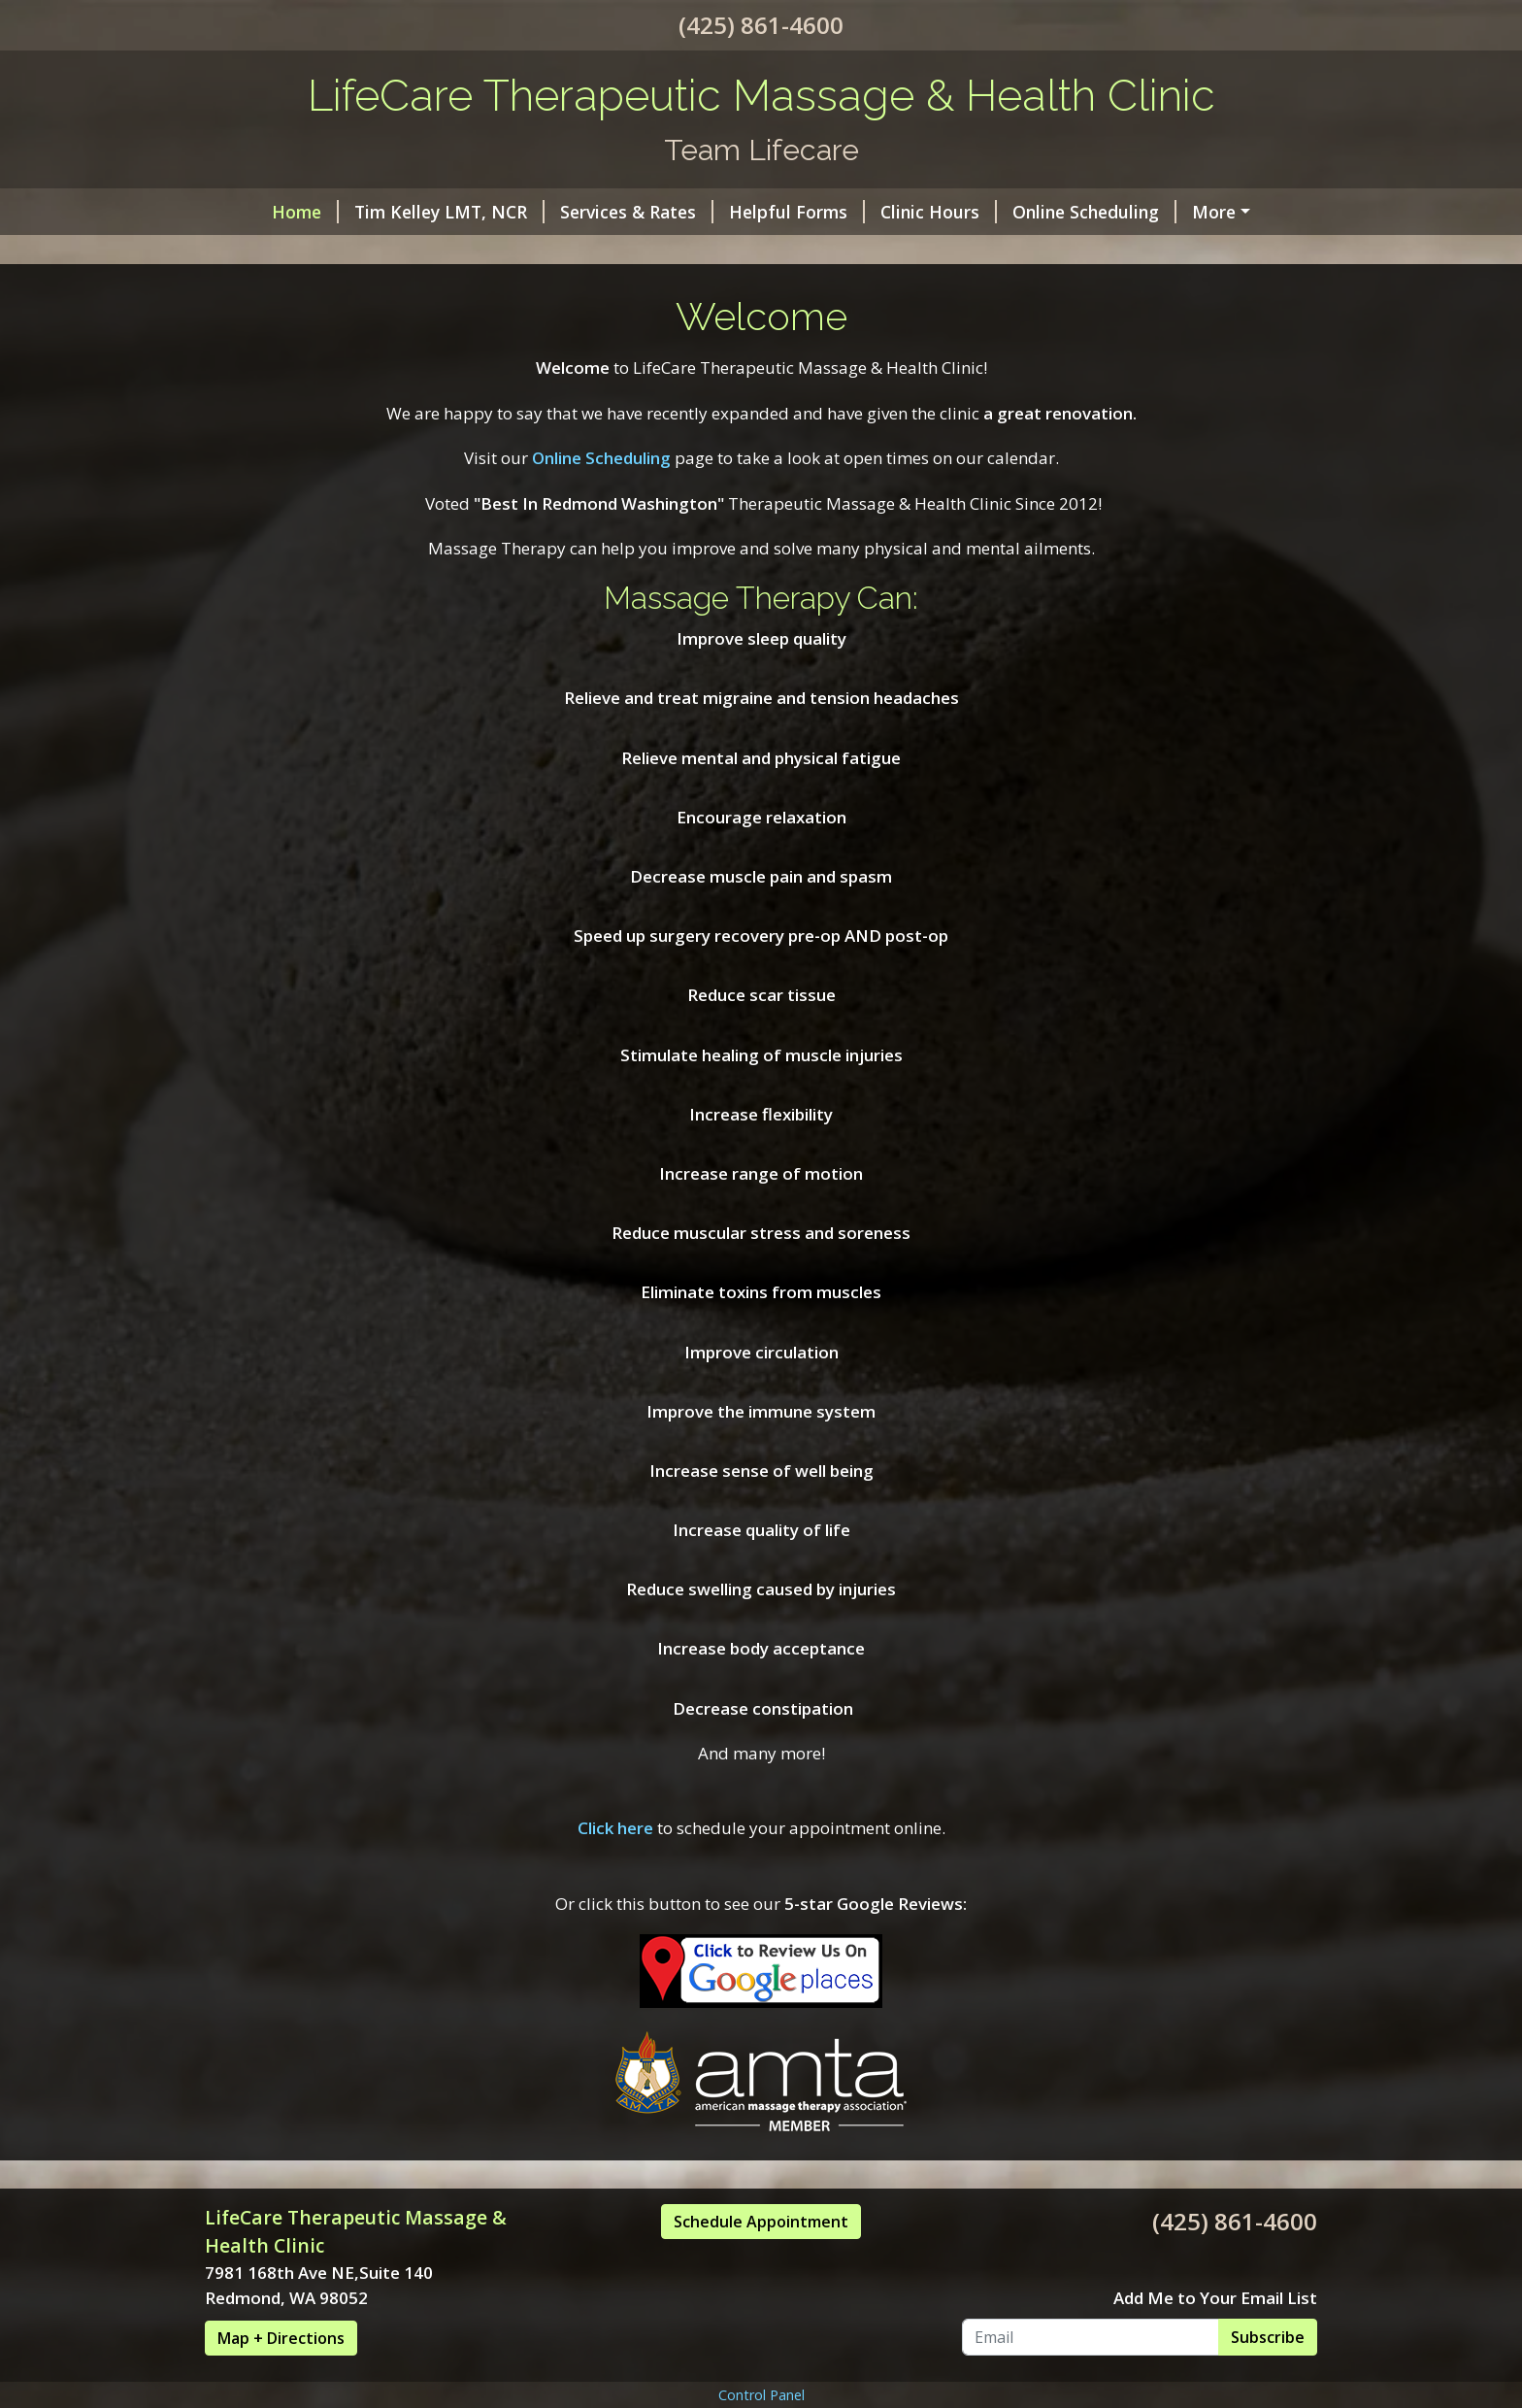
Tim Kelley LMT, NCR (449, 211)
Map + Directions (281, 2338)
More (1214, 211)
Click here (615, 1828)
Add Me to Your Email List (1215, 2298)
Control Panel (761, 2395)
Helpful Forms (797, 211)
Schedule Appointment (761, 2221)
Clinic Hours (938, 211)
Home (305, 211)
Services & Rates (636, 211)
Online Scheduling (1094, 211)
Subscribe (1268, 2337)
